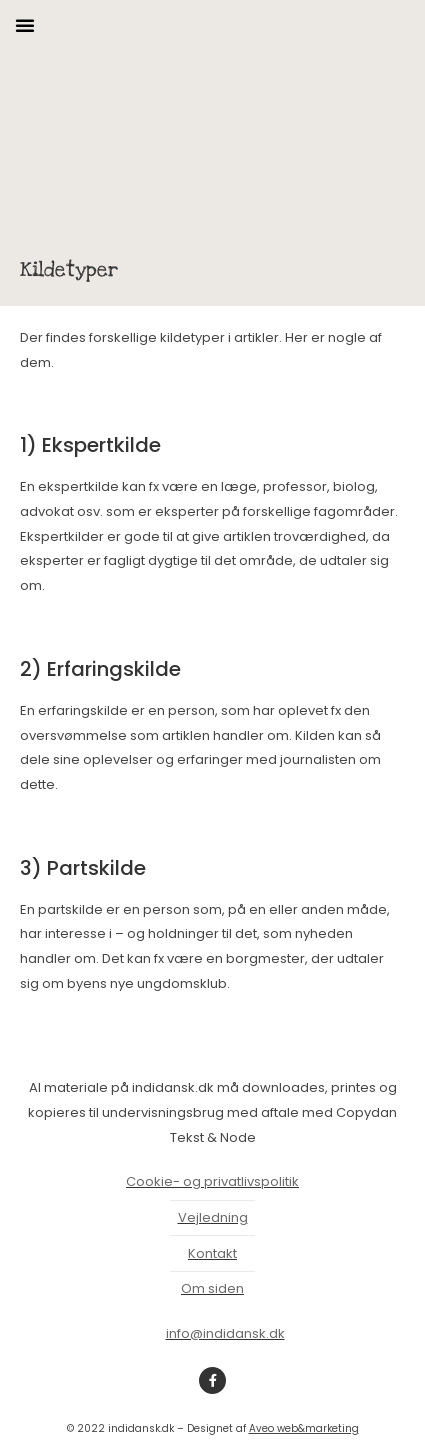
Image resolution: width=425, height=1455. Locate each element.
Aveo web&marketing (304, 1428)
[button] (25, 25)
